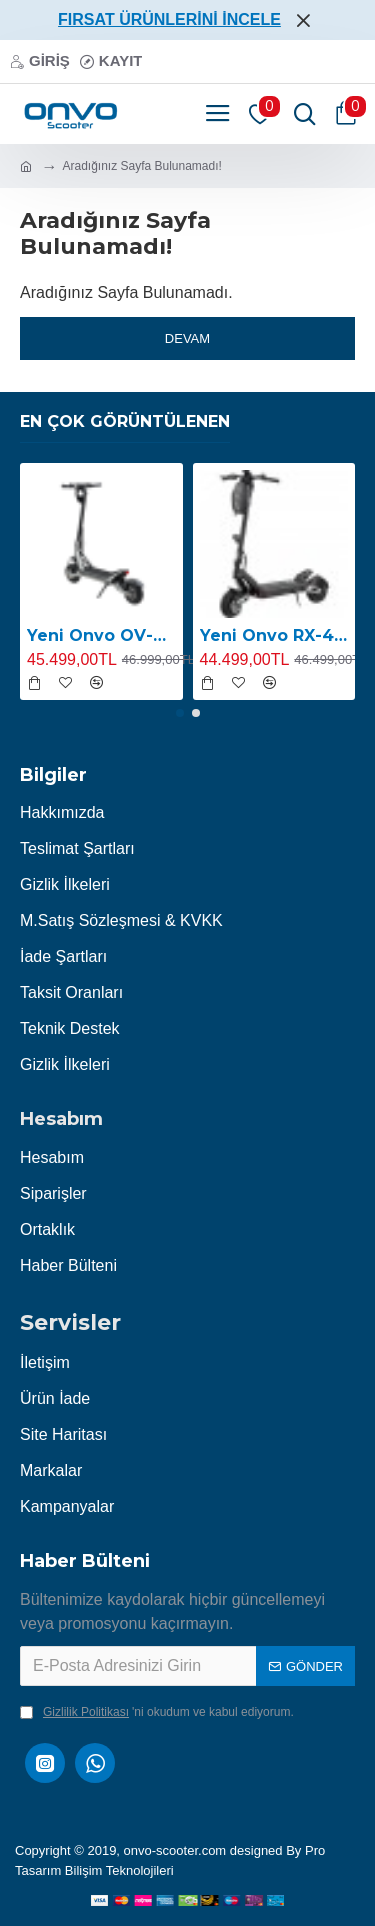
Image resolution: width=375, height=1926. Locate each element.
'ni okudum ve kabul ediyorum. (157, 1712)
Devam (187, 338)
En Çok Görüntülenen (125, 421)
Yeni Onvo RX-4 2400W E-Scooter (274, 635)
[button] (180, 713)
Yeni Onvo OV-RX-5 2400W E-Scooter (101, 635)
